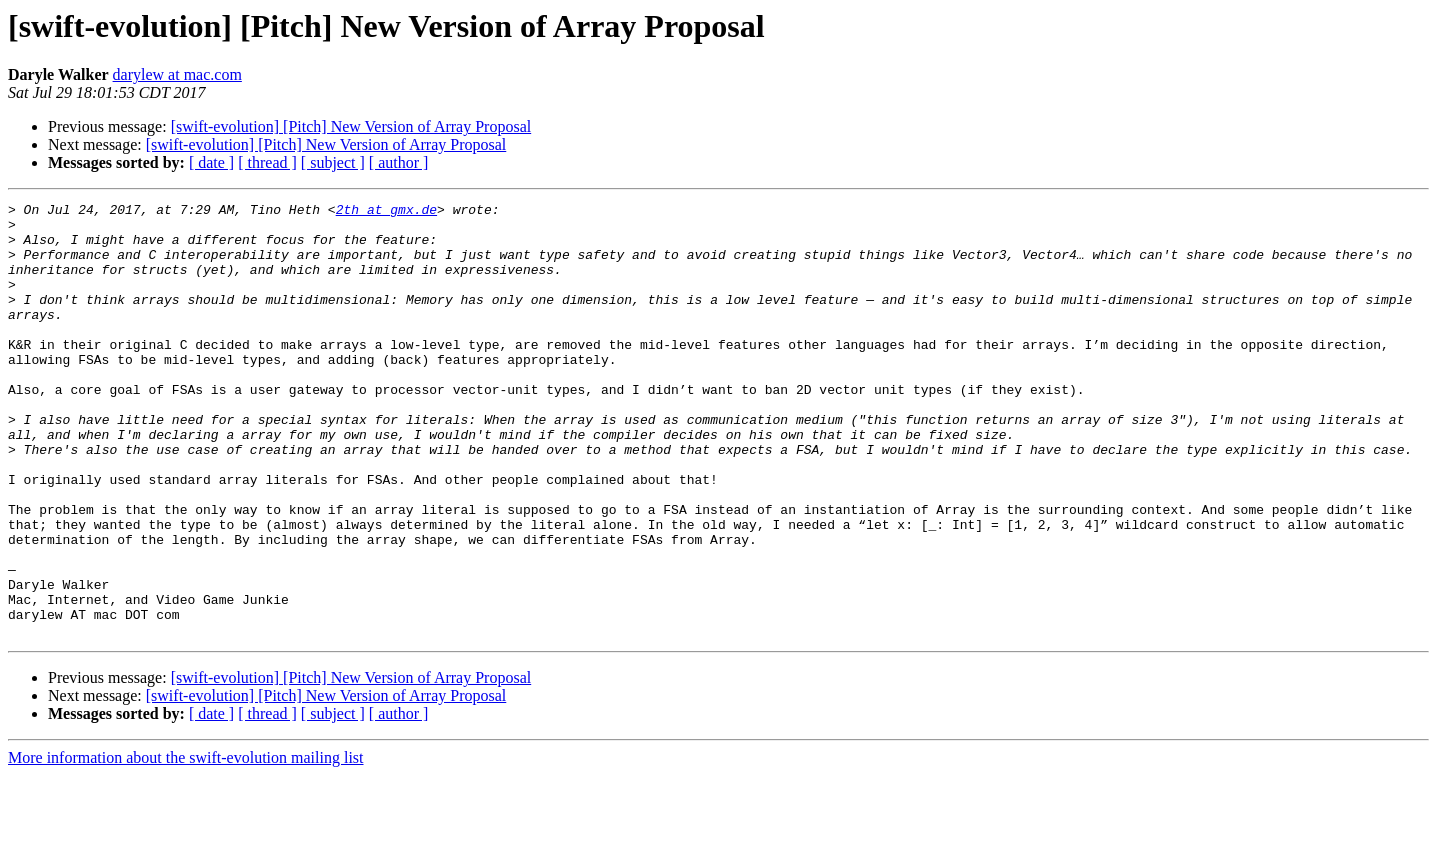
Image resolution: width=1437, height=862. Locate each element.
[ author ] (399, 162)
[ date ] (211, 162)
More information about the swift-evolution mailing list (186, 844)
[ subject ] (333, 162)
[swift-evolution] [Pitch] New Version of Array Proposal (351, 126)
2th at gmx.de (386, 212)
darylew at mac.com (177, 74)
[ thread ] (267, 162)
